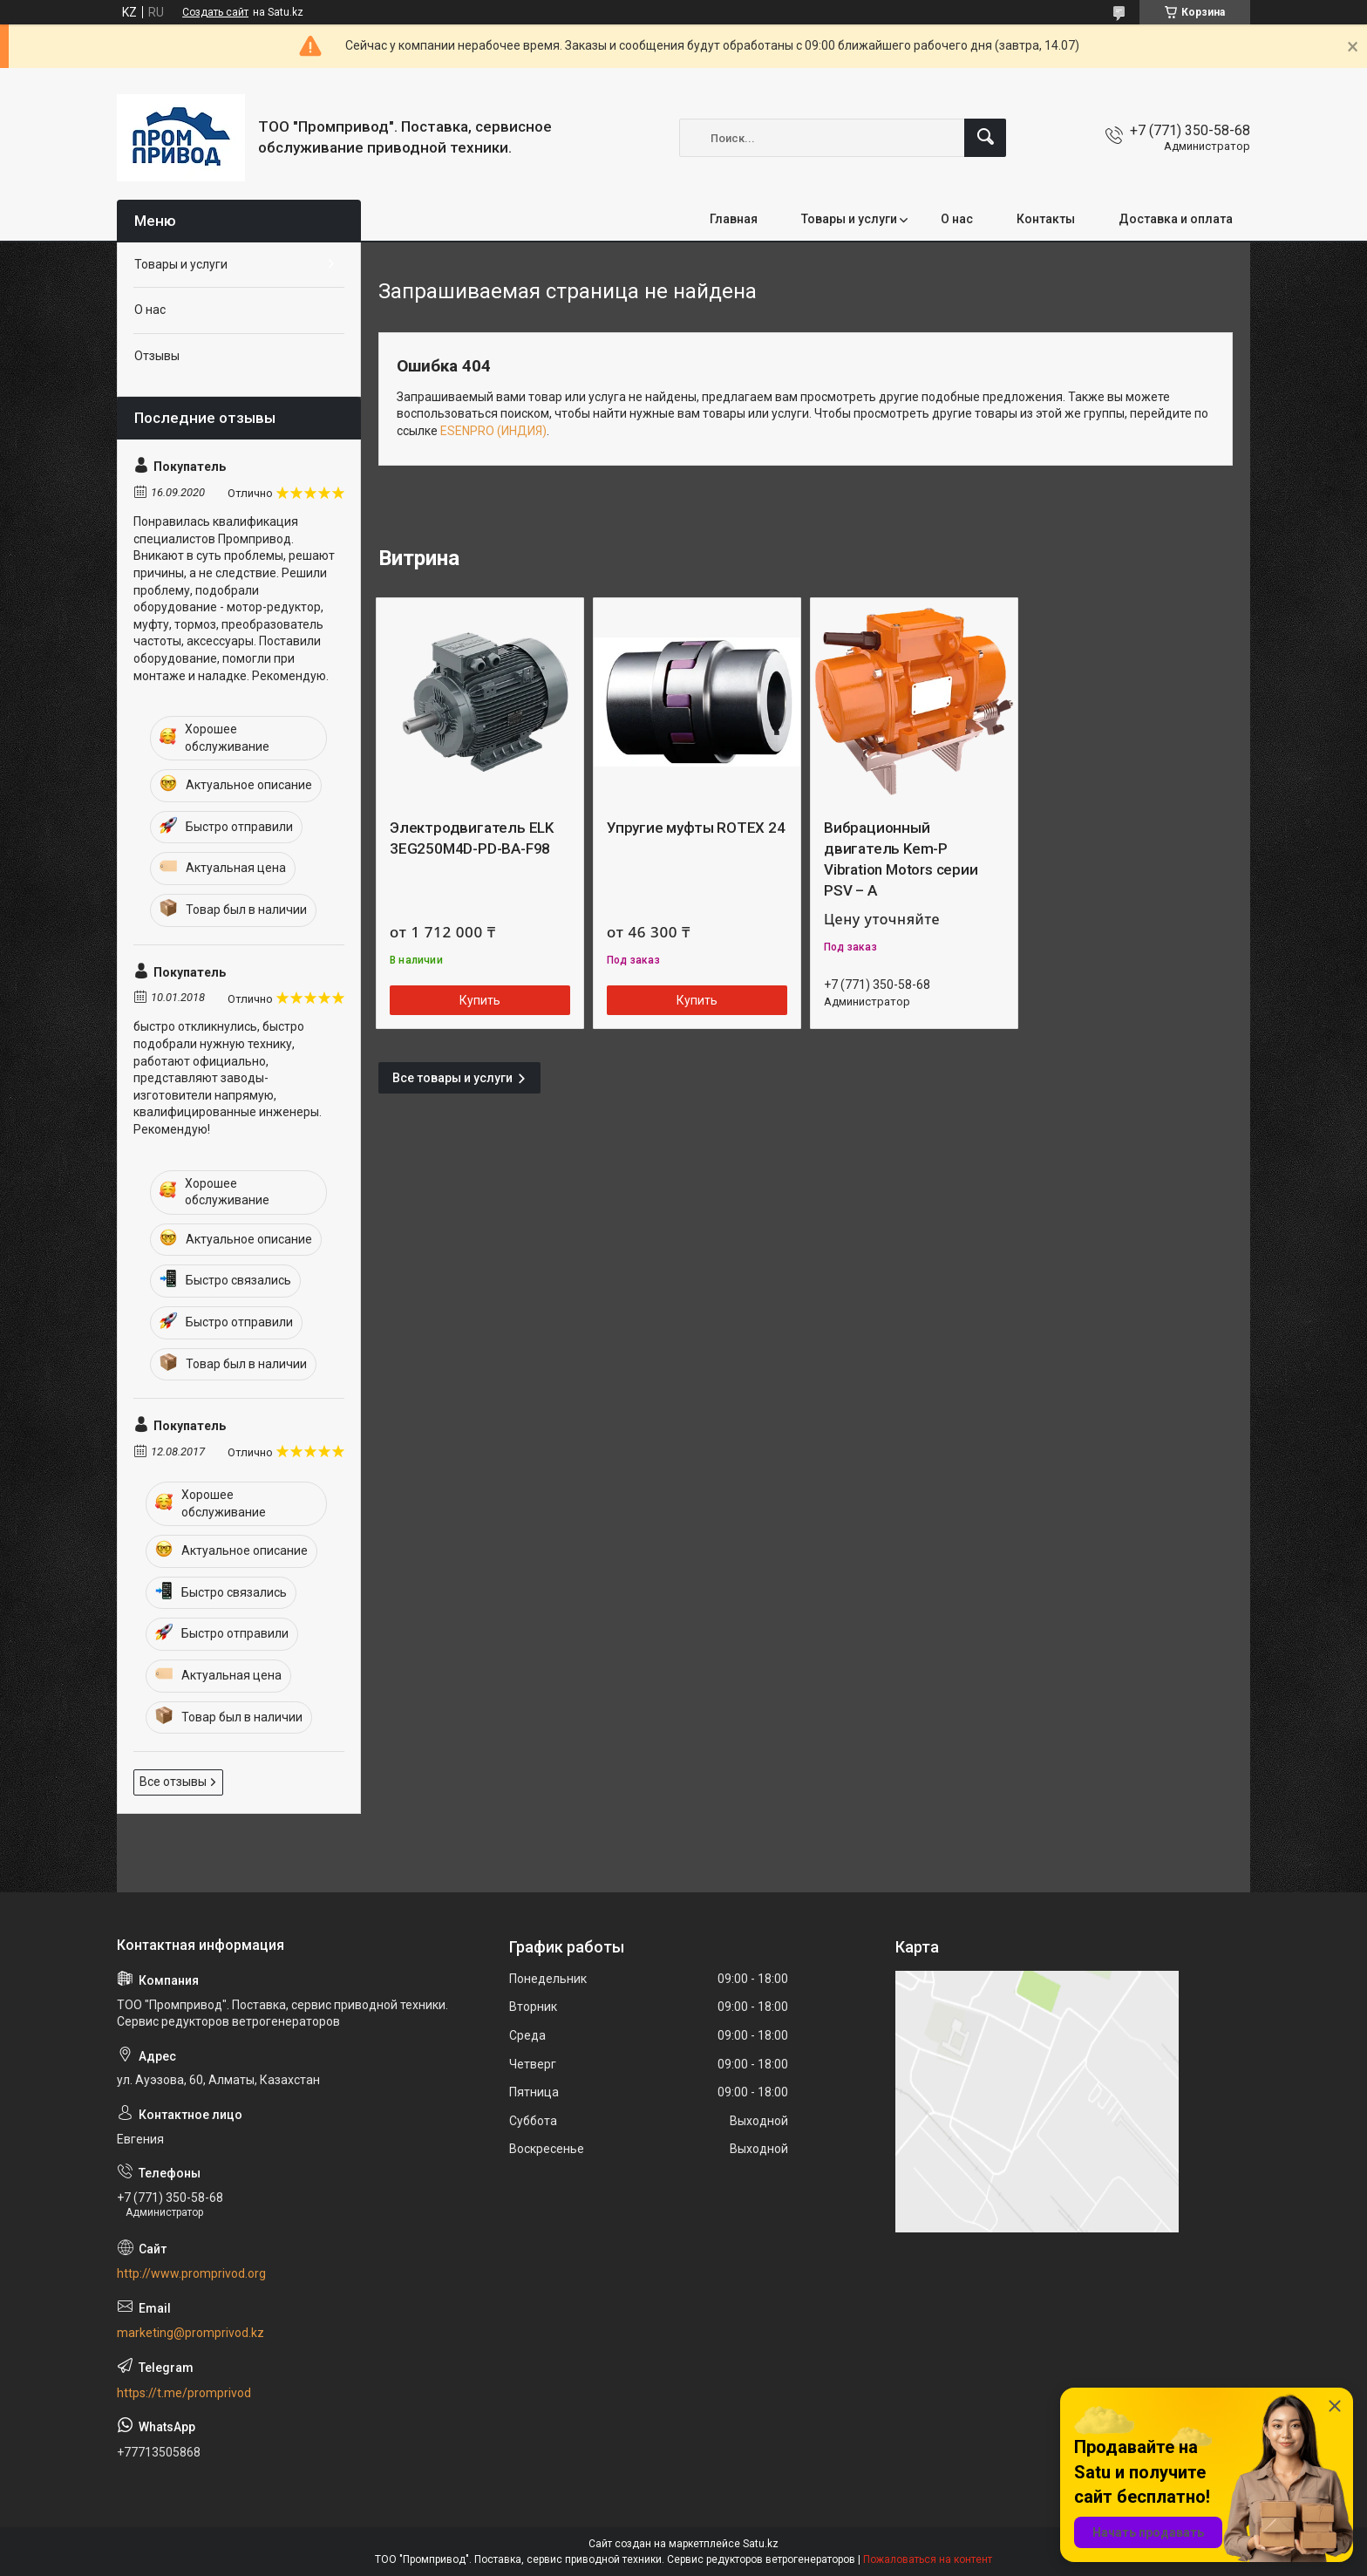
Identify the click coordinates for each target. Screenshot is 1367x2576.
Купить (479, 1000)
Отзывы (157, 356)
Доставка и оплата (1176, 219)
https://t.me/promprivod (184, 2393)
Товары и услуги (849, 219)
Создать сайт (215, 12)
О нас (957, 219)
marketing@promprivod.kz (190, 2333)
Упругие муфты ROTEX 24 (696, 827)
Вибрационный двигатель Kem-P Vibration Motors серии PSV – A (901, 858)
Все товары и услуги (452, 1078)
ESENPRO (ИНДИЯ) (493, 431)
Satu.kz (761, 2544)
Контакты (1046, 219)
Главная (734, 219)
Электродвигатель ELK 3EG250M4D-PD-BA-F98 (472, 838)
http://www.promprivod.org (191, 2273)
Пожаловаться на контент (927, 2559)
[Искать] (985, 138)
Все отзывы (173, 1782)
